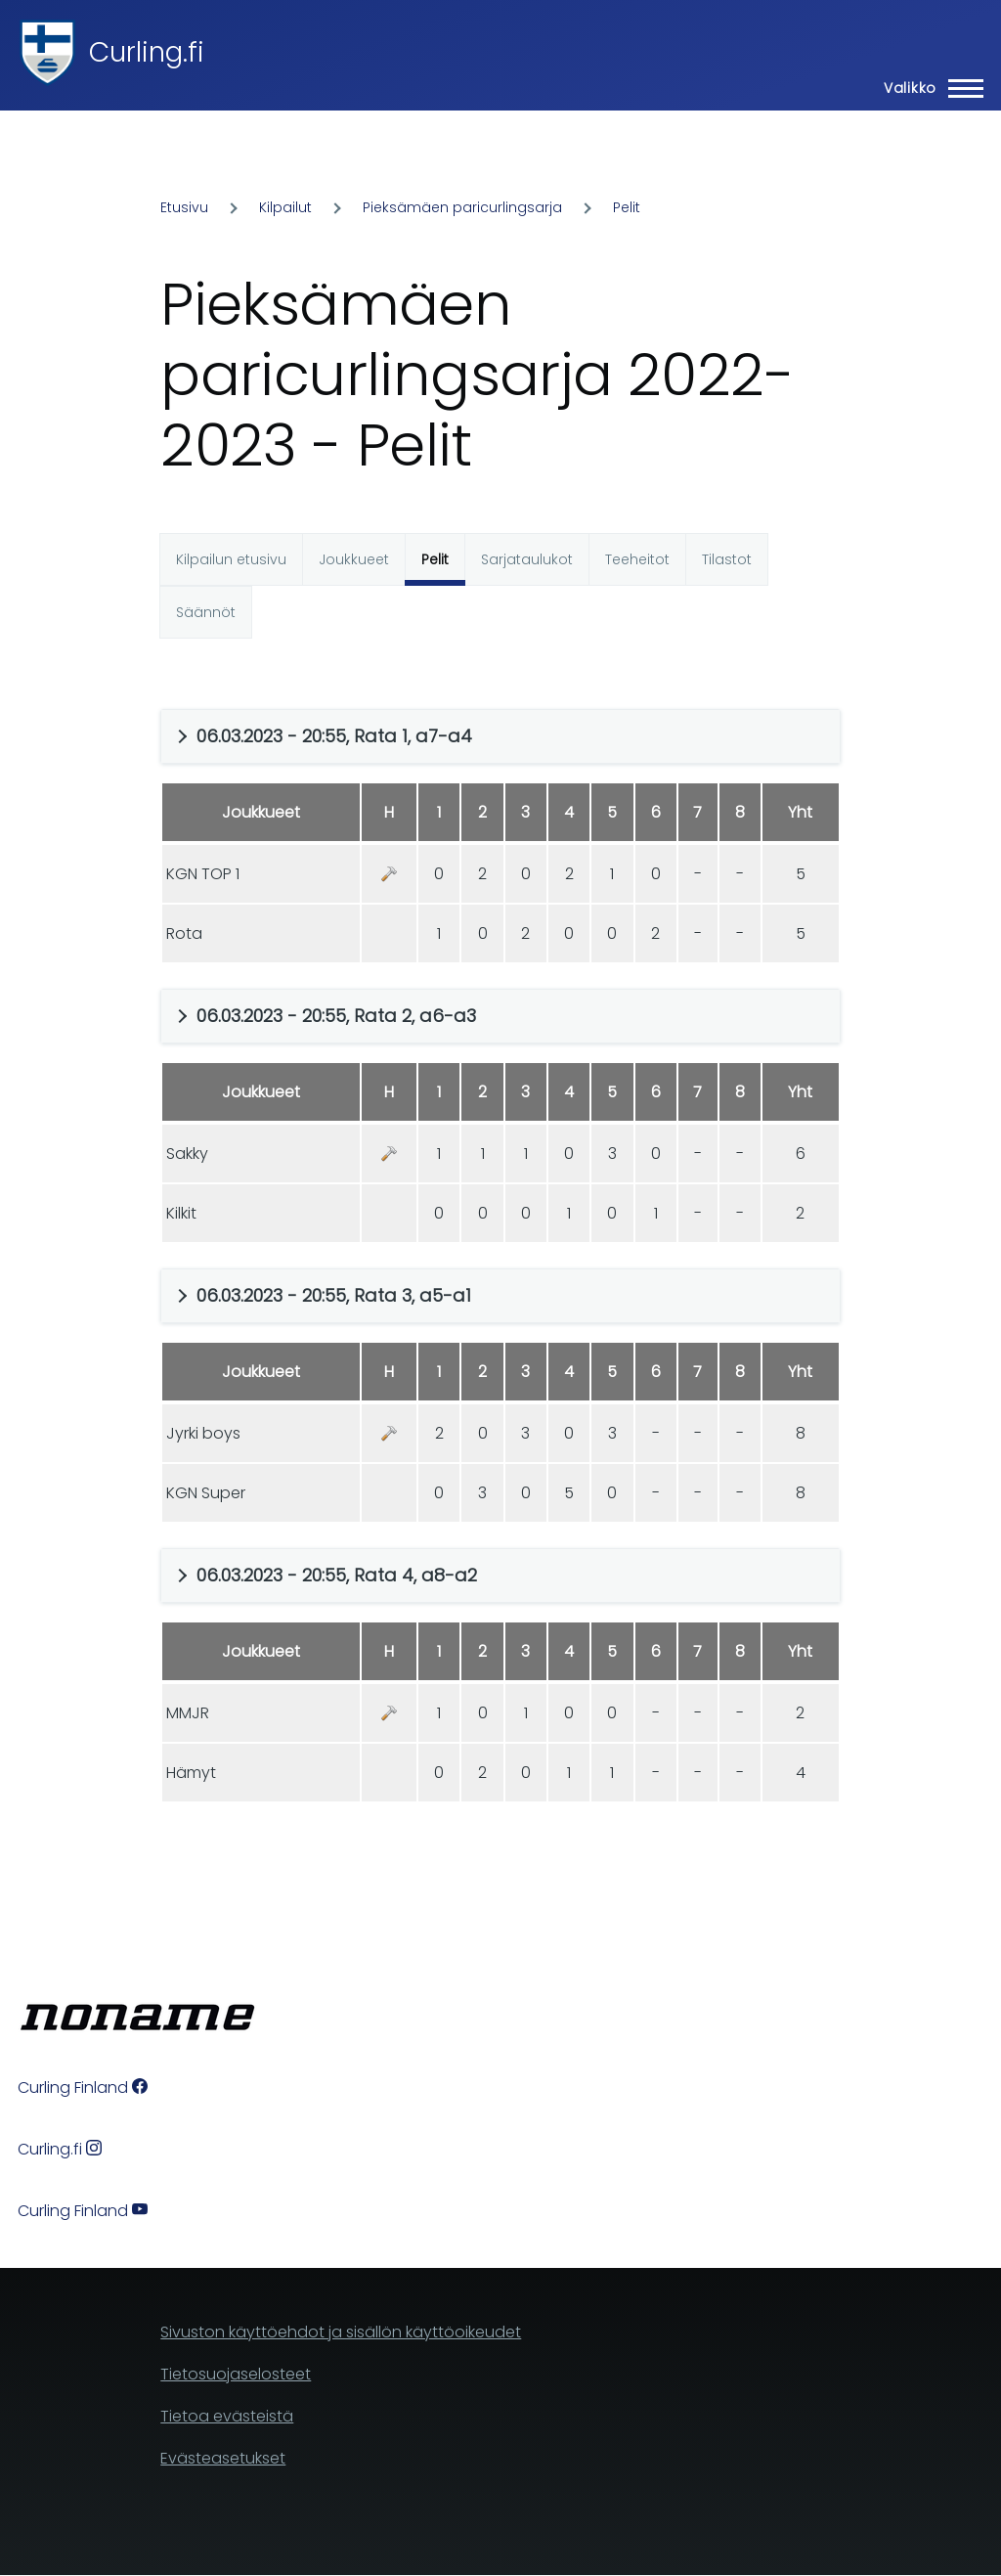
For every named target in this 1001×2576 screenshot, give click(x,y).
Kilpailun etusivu (231, 559)
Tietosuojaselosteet (235, 2374)
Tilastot (727, 559)
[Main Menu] (927, 88)
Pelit (626, 207)
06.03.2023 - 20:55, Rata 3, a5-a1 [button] (333, 1295)
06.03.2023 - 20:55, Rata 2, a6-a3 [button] (336, 1015)
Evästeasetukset (222, 2458)
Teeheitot (637, 559)
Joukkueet (354, 559)
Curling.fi (146, 52)
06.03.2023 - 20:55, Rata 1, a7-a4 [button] (334, 736)
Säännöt (206, 612)
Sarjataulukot (527, 559)
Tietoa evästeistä (226, 2416)
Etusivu (184, 207)
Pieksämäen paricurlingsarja (462, 207)
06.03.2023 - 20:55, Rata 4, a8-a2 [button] (336, 1575)
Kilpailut (285, 207)
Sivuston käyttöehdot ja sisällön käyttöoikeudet (340, 2332)
